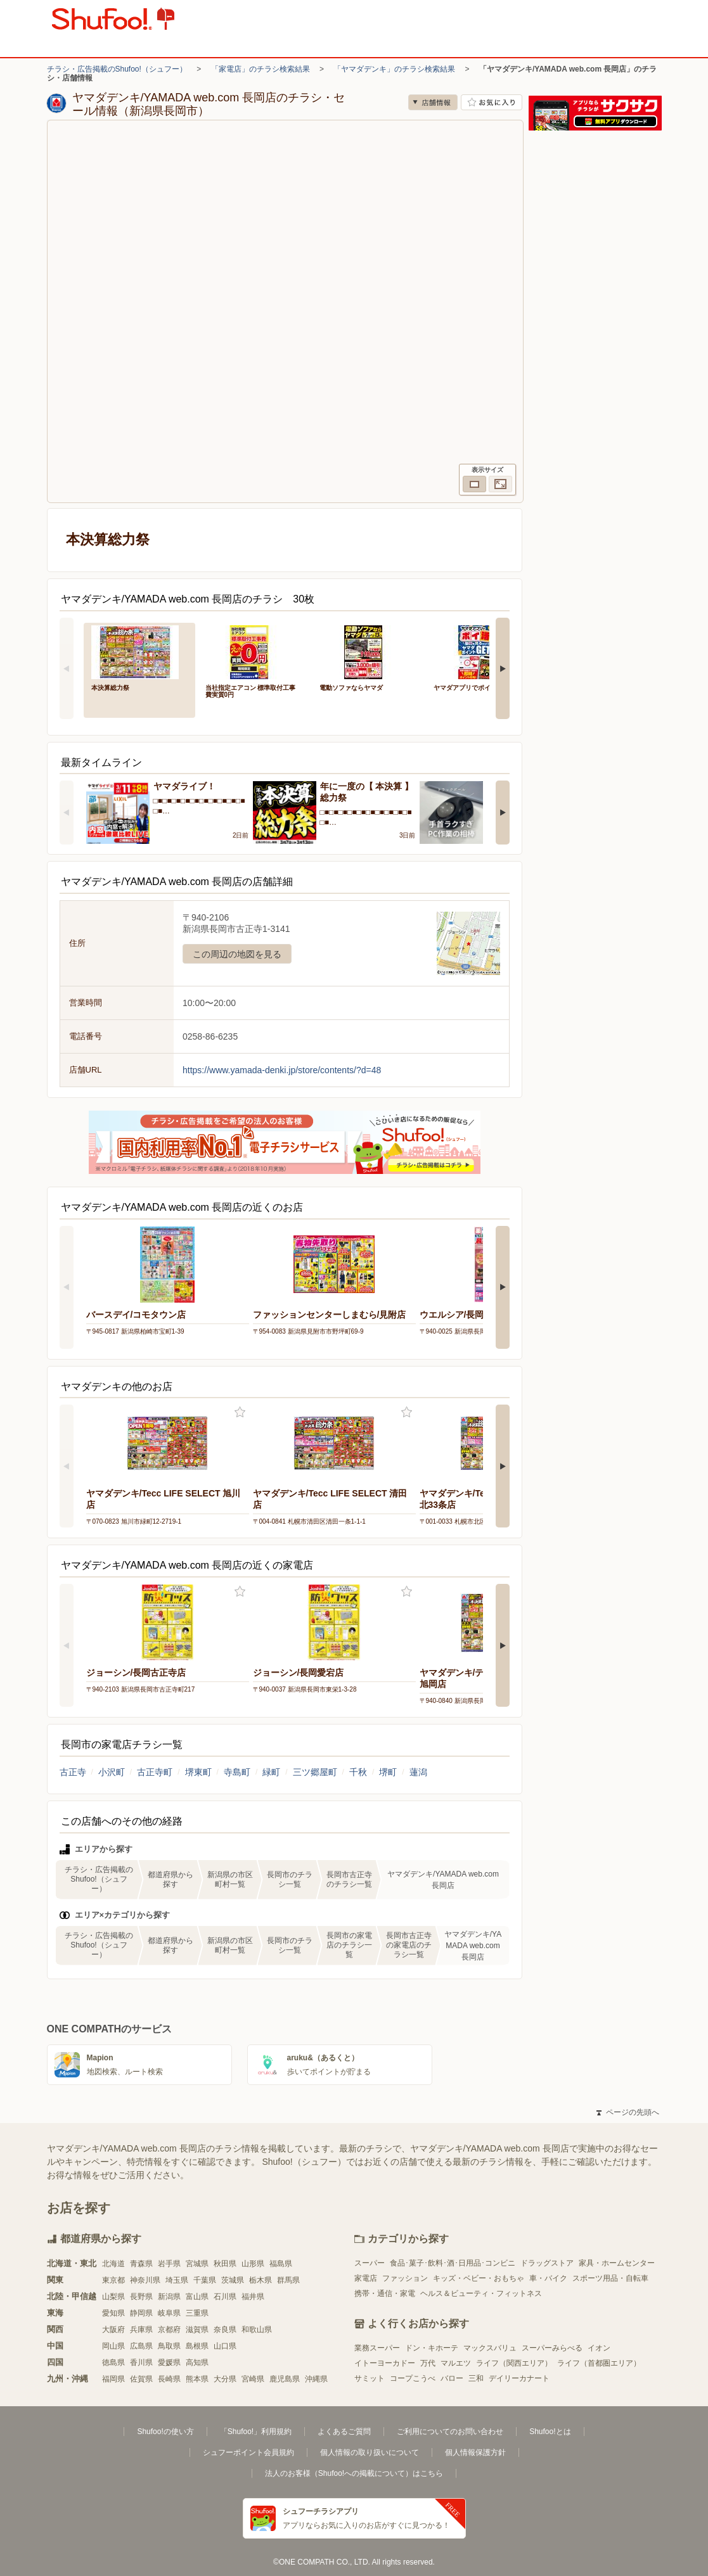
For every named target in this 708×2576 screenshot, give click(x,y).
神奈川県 (145, 2280)
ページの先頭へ (627, 2112)
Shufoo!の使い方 (165, 2431)
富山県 (197, 2296)
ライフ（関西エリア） (514, 2363)
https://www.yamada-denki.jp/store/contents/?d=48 (282, 1070)
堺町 (388, 1772)
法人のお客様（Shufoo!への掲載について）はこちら (354, 2473)
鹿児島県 (284, 2379)
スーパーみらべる (552, 2347)
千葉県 (204, 2280)
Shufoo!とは (549, 2431)
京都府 (169, 2329)
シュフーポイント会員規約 (248, 2452)
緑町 (271, 1772)
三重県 (197, 2313)
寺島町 (237, 1772)
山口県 (225, 2346)
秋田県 (225, 2263)
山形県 (252, 2263)
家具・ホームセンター (617, 2263)
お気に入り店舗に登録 (491, 102)
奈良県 (225, 2329)
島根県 (197, 2346)
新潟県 (169, 2296)
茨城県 (232, 2280)
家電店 (365, 2278)
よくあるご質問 (344, 2431)
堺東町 (198, 1772)
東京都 (113, 2280)
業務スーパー (377, 2347)
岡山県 (113, 2346)
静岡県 (141, 2313)
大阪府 (113, 2329)
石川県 (225, 2296)
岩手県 (169, 2263)
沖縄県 (316, 2379)
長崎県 (169, 2379)
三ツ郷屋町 (315, 1772)
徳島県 (113, 2362)
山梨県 (113, 2296)
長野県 (141, 2296)
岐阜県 (169, 2313)
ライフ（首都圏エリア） (599, 2363)
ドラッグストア (547, 2263)
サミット (369, 2378)
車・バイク (548, 2278)
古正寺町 (154, 1772)
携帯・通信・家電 (384, 2293)
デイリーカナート (519, 2378)
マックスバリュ (490, 2347)
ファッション (405, 2278)
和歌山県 (256, 2329)
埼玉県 (176, 2280)
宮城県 (197, 2263)
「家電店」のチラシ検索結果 (260, 69)
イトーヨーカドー (384, 2363)
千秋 (358, 1772)
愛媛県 (169, 2362)
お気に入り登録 (240, 1412)
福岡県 (113, 2379)
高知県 (197, 2362)
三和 (476, 2378)
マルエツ (456, 2363)
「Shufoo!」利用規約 (256, 2431)
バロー (452, 2378)
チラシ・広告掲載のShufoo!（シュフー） (117, 69)
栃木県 (260, 2280)
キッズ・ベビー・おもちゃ (478, 2278)
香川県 (141, 2362)
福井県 (252, 2296)
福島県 (280, 2263)
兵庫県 (141, 2329)
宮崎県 (252, 2379)
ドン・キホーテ (431, 2347)
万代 (427, 2363)
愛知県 (113, 2313)
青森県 (141, 2263)
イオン (599, 2347)
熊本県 (197, 2379)
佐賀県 (141, 2379)
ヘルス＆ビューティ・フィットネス (481, 2293)
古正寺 (73, 1772)
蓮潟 (418, 1772)
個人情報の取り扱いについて (369, 2452)
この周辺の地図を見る (237, 954)
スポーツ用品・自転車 (610, 2278)
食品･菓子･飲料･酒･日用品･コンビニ (452, 2263)
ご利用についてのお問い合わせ (450, 2431)
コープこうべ (412, 2378)
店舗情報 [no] (433, 102)
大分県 (225, 2379)
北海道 (113, 2263)
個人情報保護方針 (475, 2452)
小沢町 (111, 1772)
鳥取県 (169, 2346)
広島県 (141, 2346)
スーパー (369, 2263)
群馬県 (288, 2280)
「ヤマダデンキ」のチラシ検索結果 (394, 69)
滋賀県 (197, 2329)
